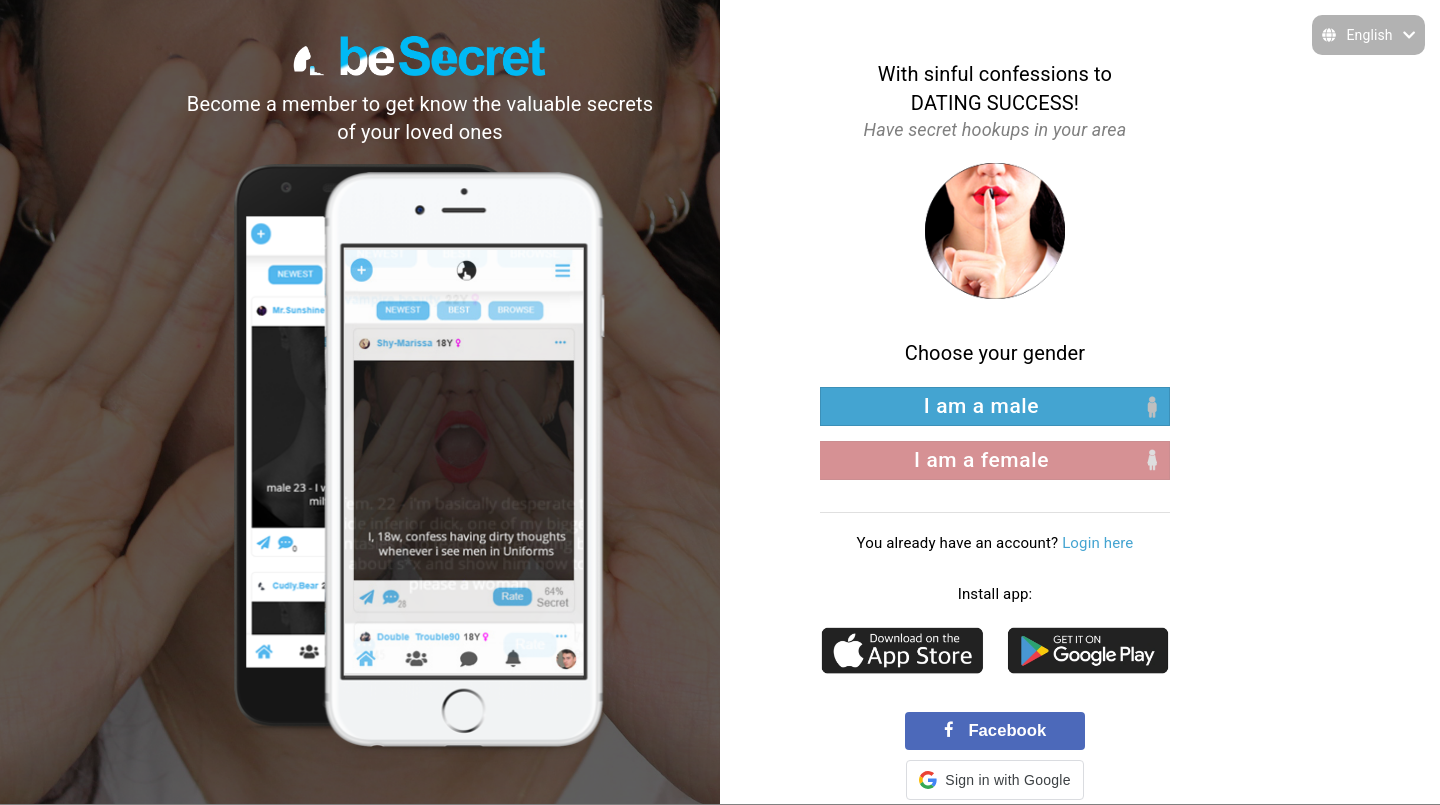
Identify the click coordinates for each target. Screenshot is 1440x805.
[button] (994, 780)
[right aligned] (995, 460)
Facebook (995, 730)
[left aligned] (995, 406)
